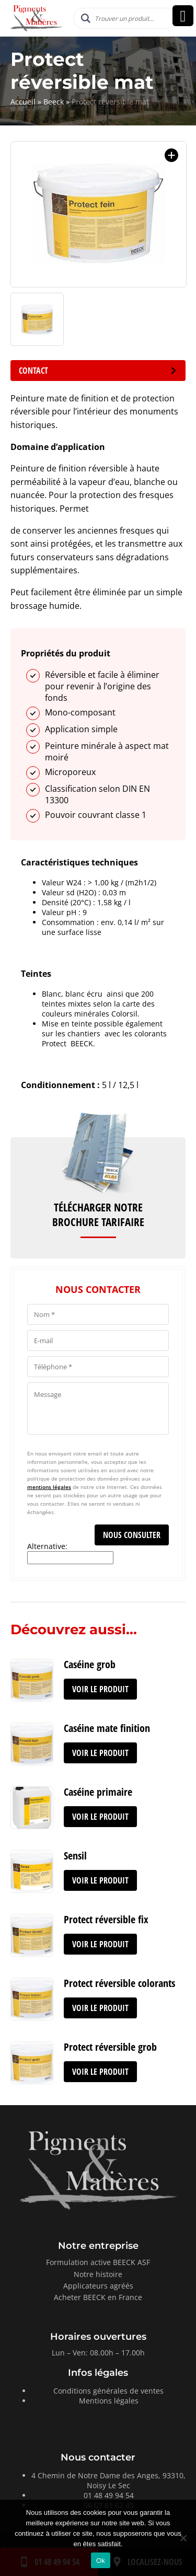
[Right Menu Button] (182, 15)
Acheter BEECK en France (98, 2297)
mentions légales (49, 1487)
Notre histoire (98, 2274)
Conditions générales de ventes (108, 2391)
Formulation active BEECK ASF (98, 2262)
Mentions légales (109, 2401)
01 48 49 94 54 (109, 2495)
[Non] (183, 2538)
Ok (100, 2561)
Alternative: (47, 1546)
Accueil (23, 102)
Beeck (53, 102)
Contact (98, 370)
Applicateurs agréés (98, 2286)
